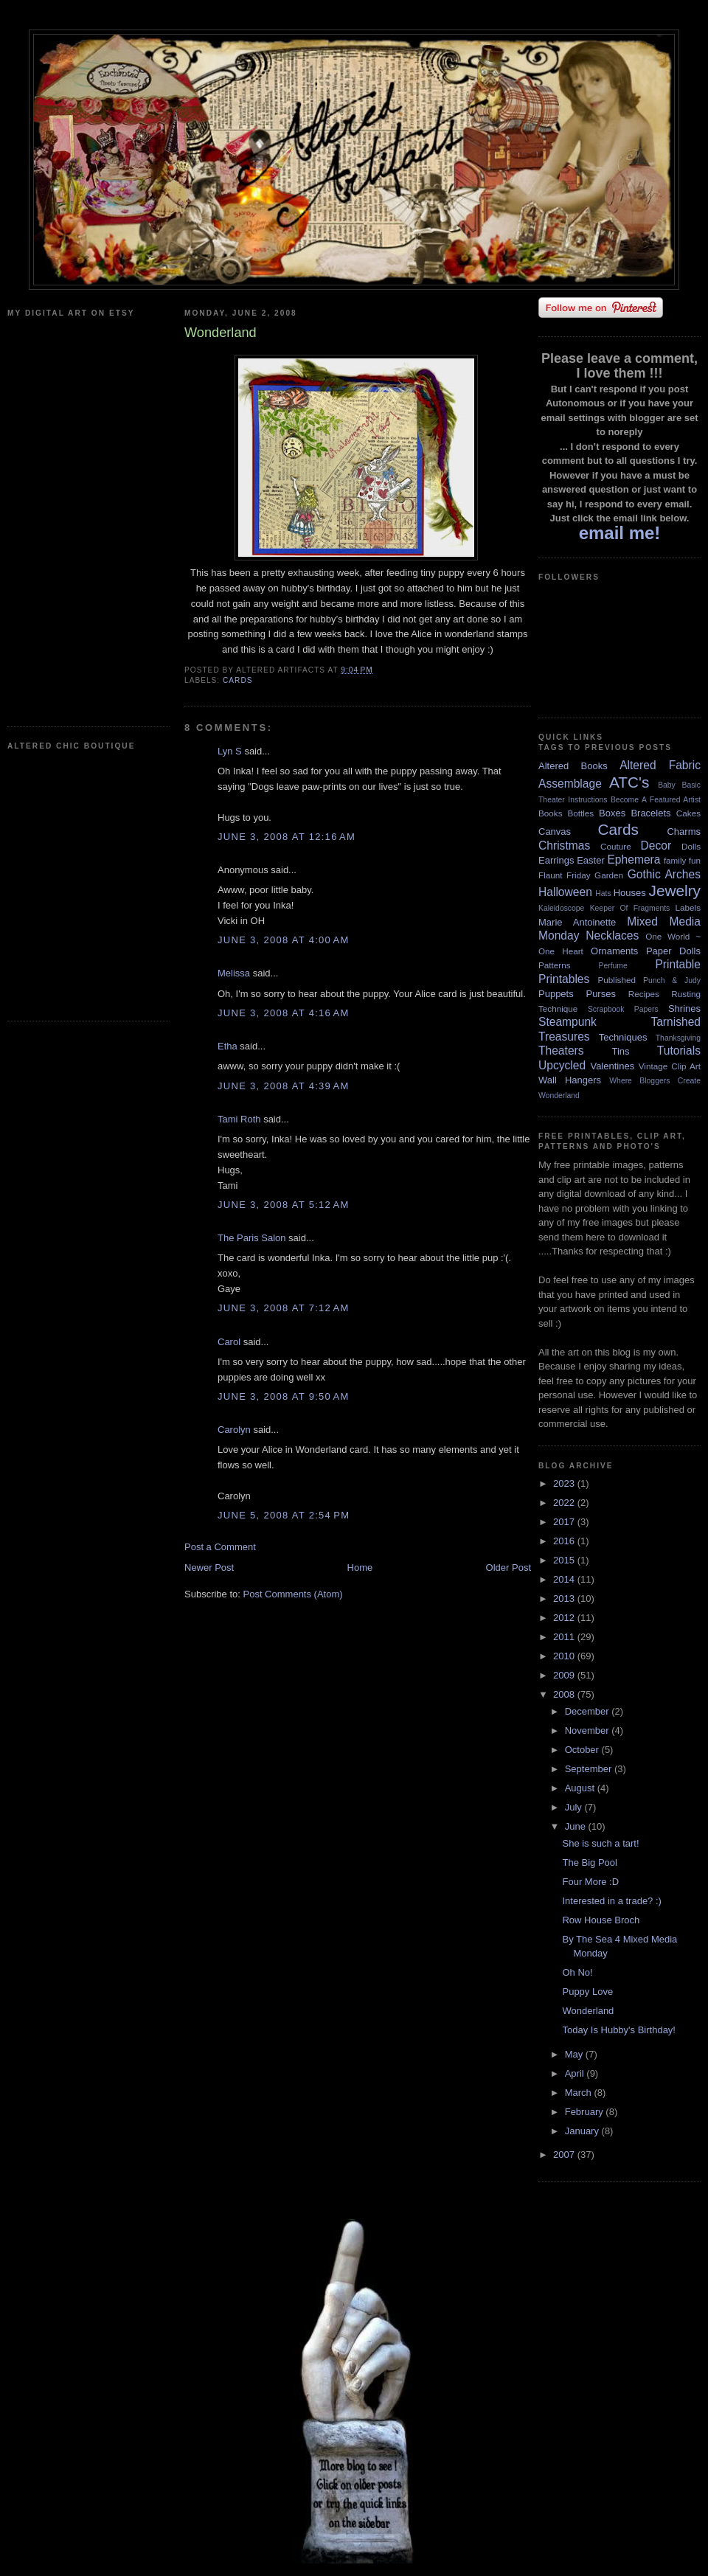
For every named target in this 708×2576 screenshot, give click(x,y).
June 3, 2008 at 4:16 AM (284, 1012)
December (588, 1711)
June (577, 1826)
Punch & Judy (672, 980)
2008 (565, 1694)
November (588, 1730)
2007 (565, 2154)
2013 (565, 1598)
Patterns (554, 965)
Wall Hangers (569, 1080)
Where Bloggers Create (655, 1081)
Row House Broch (600, 1920)
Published (617, 980)
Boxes (612, 813)
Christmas (564, 845)
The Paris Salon (252, 1237)
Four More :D (590, 1881)
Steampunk (567, 1022)
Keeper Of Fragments (630, 908)
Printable (678, 964)
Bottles (580, 813)
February (585, 2111)
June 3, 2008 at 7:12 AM (284, 1307)
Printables (563, 979)
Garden (608, 875)
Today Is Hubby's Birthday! (619, 2029)
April (576, 2073)
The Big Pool (589, 1862)
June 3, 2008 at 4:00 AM (284, 939)
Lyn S (230, 751)
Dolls (691, 846)
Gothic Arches (664, 874)
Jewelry (674, 890)
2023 (565, 1483)
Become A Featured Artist (656, 800)
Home (360, 1567)
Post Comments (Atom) (293, 1594)
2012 (565, 1617)
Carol (229, 1341)
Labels (688, 907)
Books (550, 813)
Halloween (565, 892)
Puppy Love (587, 1991)
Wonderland (559, 1095)
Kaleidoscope (561, 908)
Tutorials (679, 1050)
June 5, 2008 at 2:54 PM (284, 1515)
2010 (565, 1656)
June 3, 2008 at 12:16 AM (286, 836)
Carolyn (234, 1429)
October (583, 1749)
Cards (238, 680)
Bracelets (650, 813)
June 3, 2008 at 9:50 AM (284, 1396)
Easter (591, 860)
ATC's (629, 782)
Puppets (556, 993)
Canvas (554, 831)
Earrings (556, 860)
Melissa (234, 973)
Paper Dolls (673, 951)
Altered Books (573, 765)
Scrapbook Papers (623, 1009)
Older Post (508, 1567)
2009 (565, 1675)
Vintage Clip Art (670, 1066)
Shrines (684, 1008)
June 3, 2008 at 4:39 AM (284, 1085)
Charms (684, 831)
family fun (682, 860)
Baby (667, 785)
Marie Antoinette (577, 922)
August (581, 1788)
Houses (630, 892)
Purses (600, 993)
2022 (565, 1502)
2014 (565, 1579)
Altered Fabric (660, 765)
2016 (565, 1540)
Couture (615, 846)
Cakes (688, 813)
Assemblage (570, 783)
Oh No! (577, 1972)
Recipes (643, 994)
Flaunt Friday (564, 875)
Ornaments (614, 951)
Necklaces (612, 935)
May (575, 2054)
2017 (565, 1521)
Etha (227, 1046)
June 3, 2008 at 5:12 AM (284, 1204)
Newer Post (209, 1567)
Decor (656, 845)
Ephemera (633, 859)
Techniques (623, 1037)
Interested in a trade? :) (611, 1900)
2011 (565, 1636)
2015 (565, 1560)
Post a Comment (220, 1546)
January (583, 2130)
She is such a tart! (600, 1843)
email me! (620, 533)
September (589, 1768)
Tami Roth (239, 1119)
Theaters (561, 1050)
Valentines (612, 1066)
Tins (620, 1051)
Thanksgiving (678, 1038)
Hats (603, 893)
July (575, 1807)
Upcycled (562, 1065)
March (579, 2092)
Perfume (613, 966)
